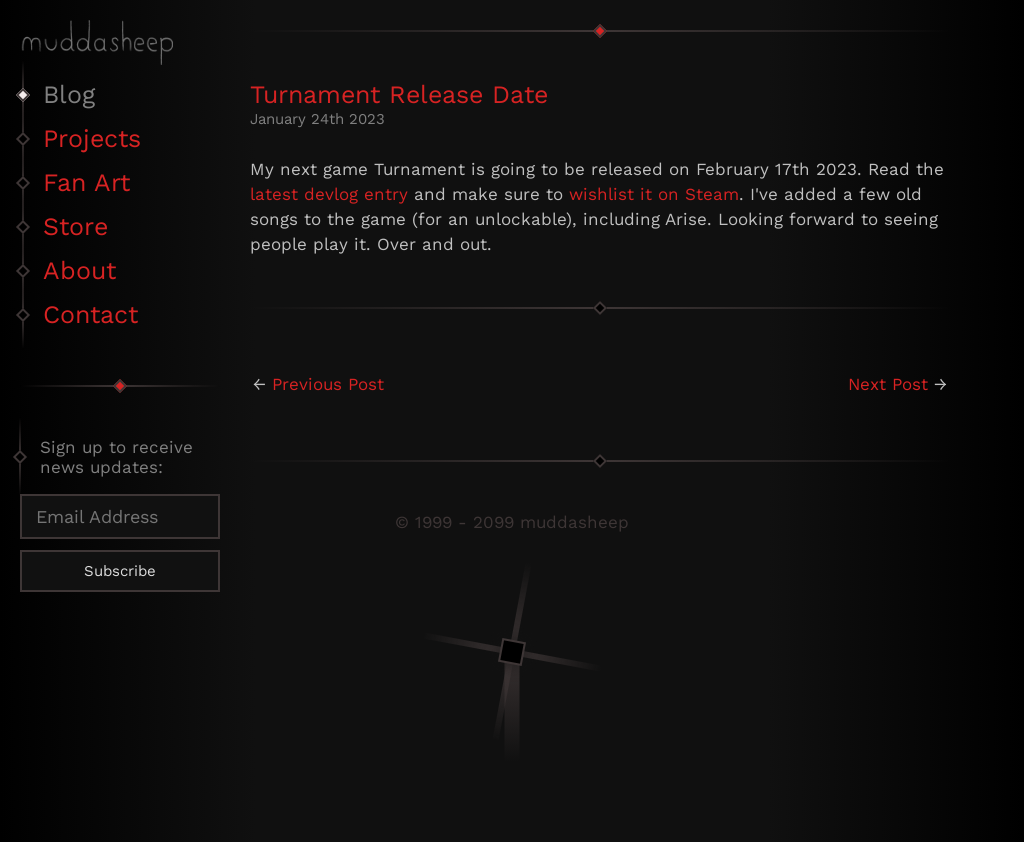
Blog (69, 94)
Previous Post (328, 384)
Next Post (888, 384)
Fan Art (86, 182)
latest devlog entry (329, 194)
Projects (92, 138)
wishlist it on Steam (654, 194)
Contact (90, 314)
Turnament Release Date (399, 94)
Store (75, 226)
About (79, 270)
